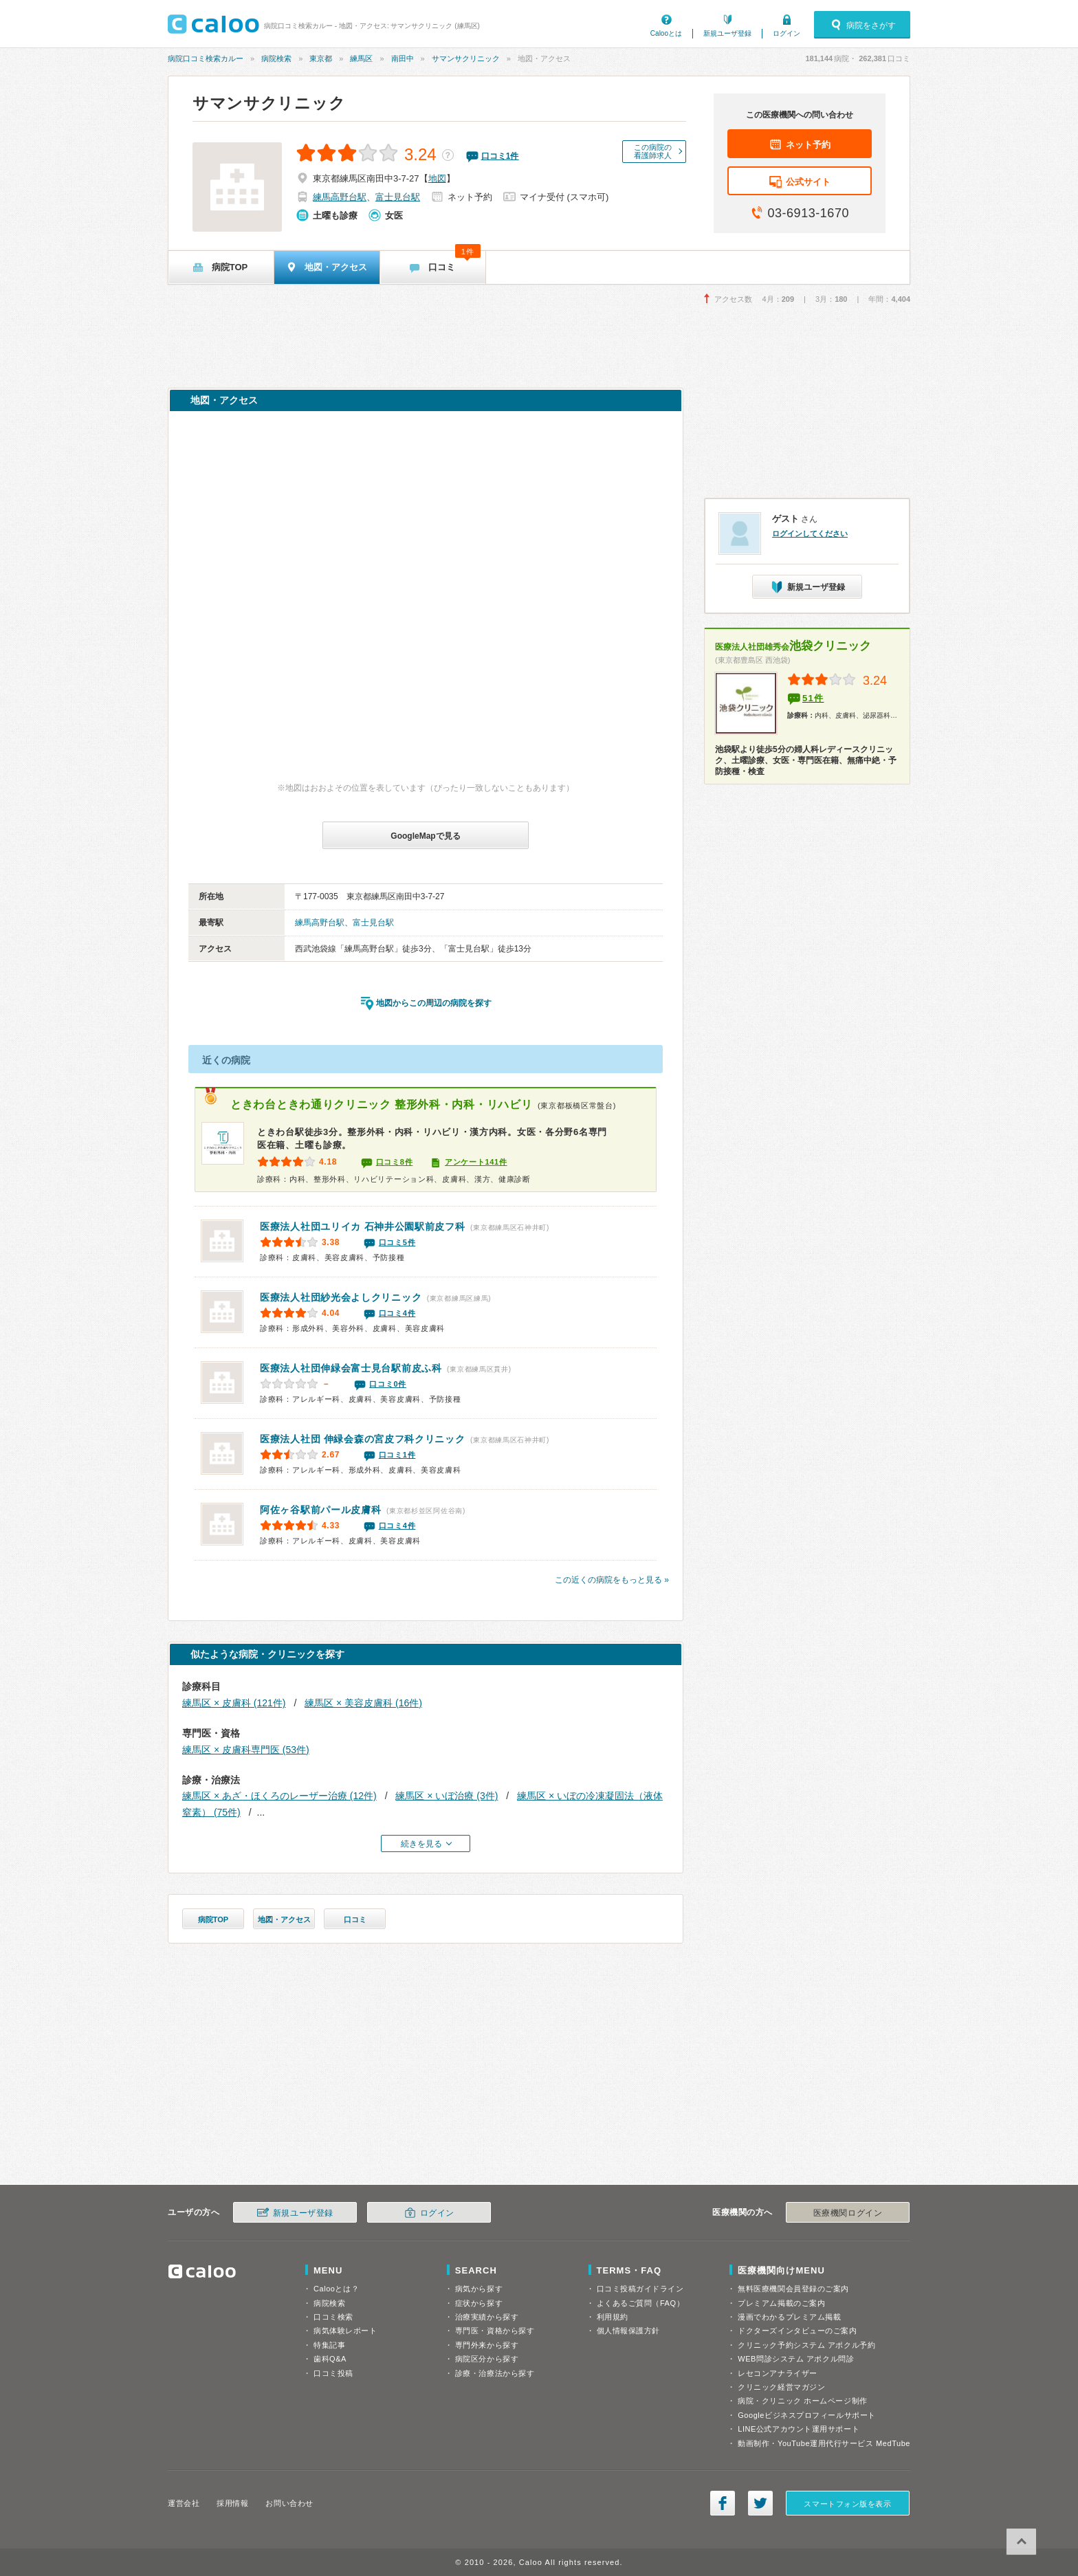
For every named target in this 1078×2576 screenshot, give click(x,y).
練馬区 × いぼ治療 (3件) (446, 1795)
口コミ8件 (394, 1162)
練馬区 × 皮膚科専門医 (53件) (245, 1749)
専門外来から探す (486, 2345)
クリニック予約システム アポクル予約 (806, 2345)
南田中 (402, 58)
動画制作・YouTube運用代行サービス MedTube (824, 2443)
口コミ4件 (397, 1313)
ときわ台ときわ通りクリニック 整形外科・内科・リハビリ (381, 1104)
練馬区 (361, 58)
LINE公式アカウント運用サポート (798, 2429)
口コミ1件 (397, 1455)
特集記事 (329, 2345)
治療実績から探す (486, 2317)
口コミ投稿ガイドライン (640, 2289)
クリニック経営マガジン (781, 2387)
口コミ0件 (387, 1384)
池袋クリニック (793, 645)
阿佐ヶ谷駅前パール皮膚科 (320, 1509)
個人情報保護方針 (628, 2330)
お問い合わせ (289, 2503)
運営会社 (183, 2503)
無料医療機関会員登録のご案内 (793, 2289)
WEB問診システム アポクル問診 (796, 2359)
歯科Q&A (330, 2359)
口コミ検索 (333, 2317)
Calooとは (666, 33)
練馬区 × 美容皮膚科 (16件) (363, 1702)
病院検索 (276, 58)
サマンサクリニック (466, 58)
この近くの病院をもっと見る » (612, 1580)
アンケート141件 (476, 1162)
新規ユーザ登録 (727, 33)
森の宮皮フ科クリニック (362, 1438)
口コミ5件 (397, 1242)
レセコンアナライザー (777, 2373)
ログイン (786, 33)
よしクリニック (340, 1297)
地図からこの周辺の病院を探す (434, 1003)
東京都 (320, 58)
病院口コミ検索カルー (205, 58)
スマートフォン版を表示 (847, 2504)
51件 (813, 698)
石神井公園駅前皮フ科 (362, 1226)
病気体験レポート (345, 2330)
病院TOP (213, 1919)
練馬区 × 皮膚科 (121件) (234, 1702)
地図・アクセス (284, 1919)
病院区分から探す (486, 2359)
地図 (437, 178)
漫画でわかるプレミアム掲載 (789, 2317)
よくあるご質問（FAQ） (641, 2303)
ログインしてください (810, 533)
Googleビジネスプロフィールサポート (806, 2415)
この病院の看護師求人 (653, 151)
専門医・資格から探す (495, 2330)
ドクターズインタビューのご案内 (797, 2330)
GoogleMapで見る (425, 836)
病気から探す (479, 2289)
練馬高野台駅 (339, 197)
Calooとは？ (336, 2289)
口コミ (355, 1919)
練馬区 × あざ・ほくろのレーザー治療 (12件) (279, 1795)
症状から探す (479, 2303)
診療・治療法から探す (495, 2373)
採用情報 (232, 2503)
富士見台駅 (397, 197)
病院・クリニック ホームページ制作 (802, 2401)
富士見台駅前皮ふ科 (351, 1368)
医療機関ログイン (847, 2213)
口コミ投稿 (333, 2373)
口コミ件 (500, 156)
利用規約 (612, 2317)
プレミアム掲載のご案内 (781, 2303)
